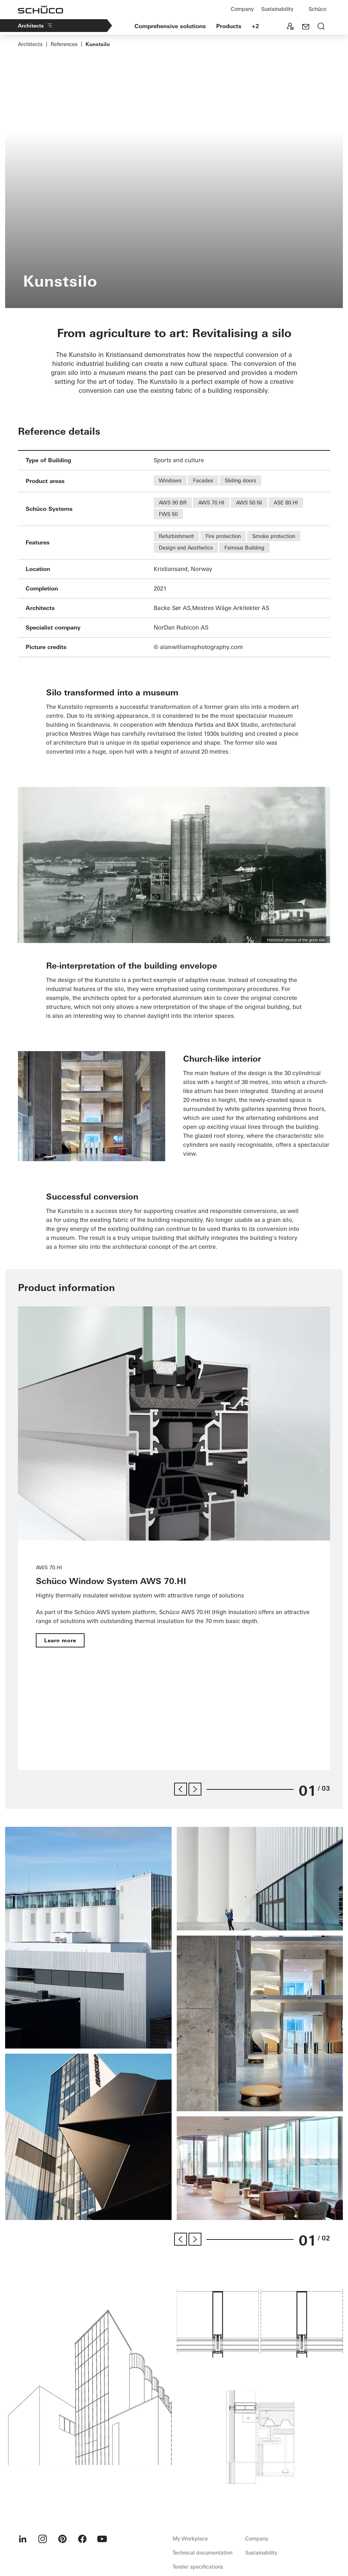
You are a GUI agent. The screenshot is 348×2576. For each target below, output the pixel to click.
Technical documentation (202, 2474)
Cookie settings (306, 2519)
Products (228, 26)
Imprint (224, 2519)
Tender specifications (198, 2488)
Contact (204, 2519)
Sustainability (277, 9)
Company (242, 9)
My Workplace (190, 2460)
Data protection (254, 2519)
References (64, 44)
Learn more (60, 1640)
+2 (255, 26)
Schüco (317, 9)
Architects (35, 25)
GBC (280, 2519)
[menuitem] (23, 2461)
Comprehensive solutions (170, 26)
